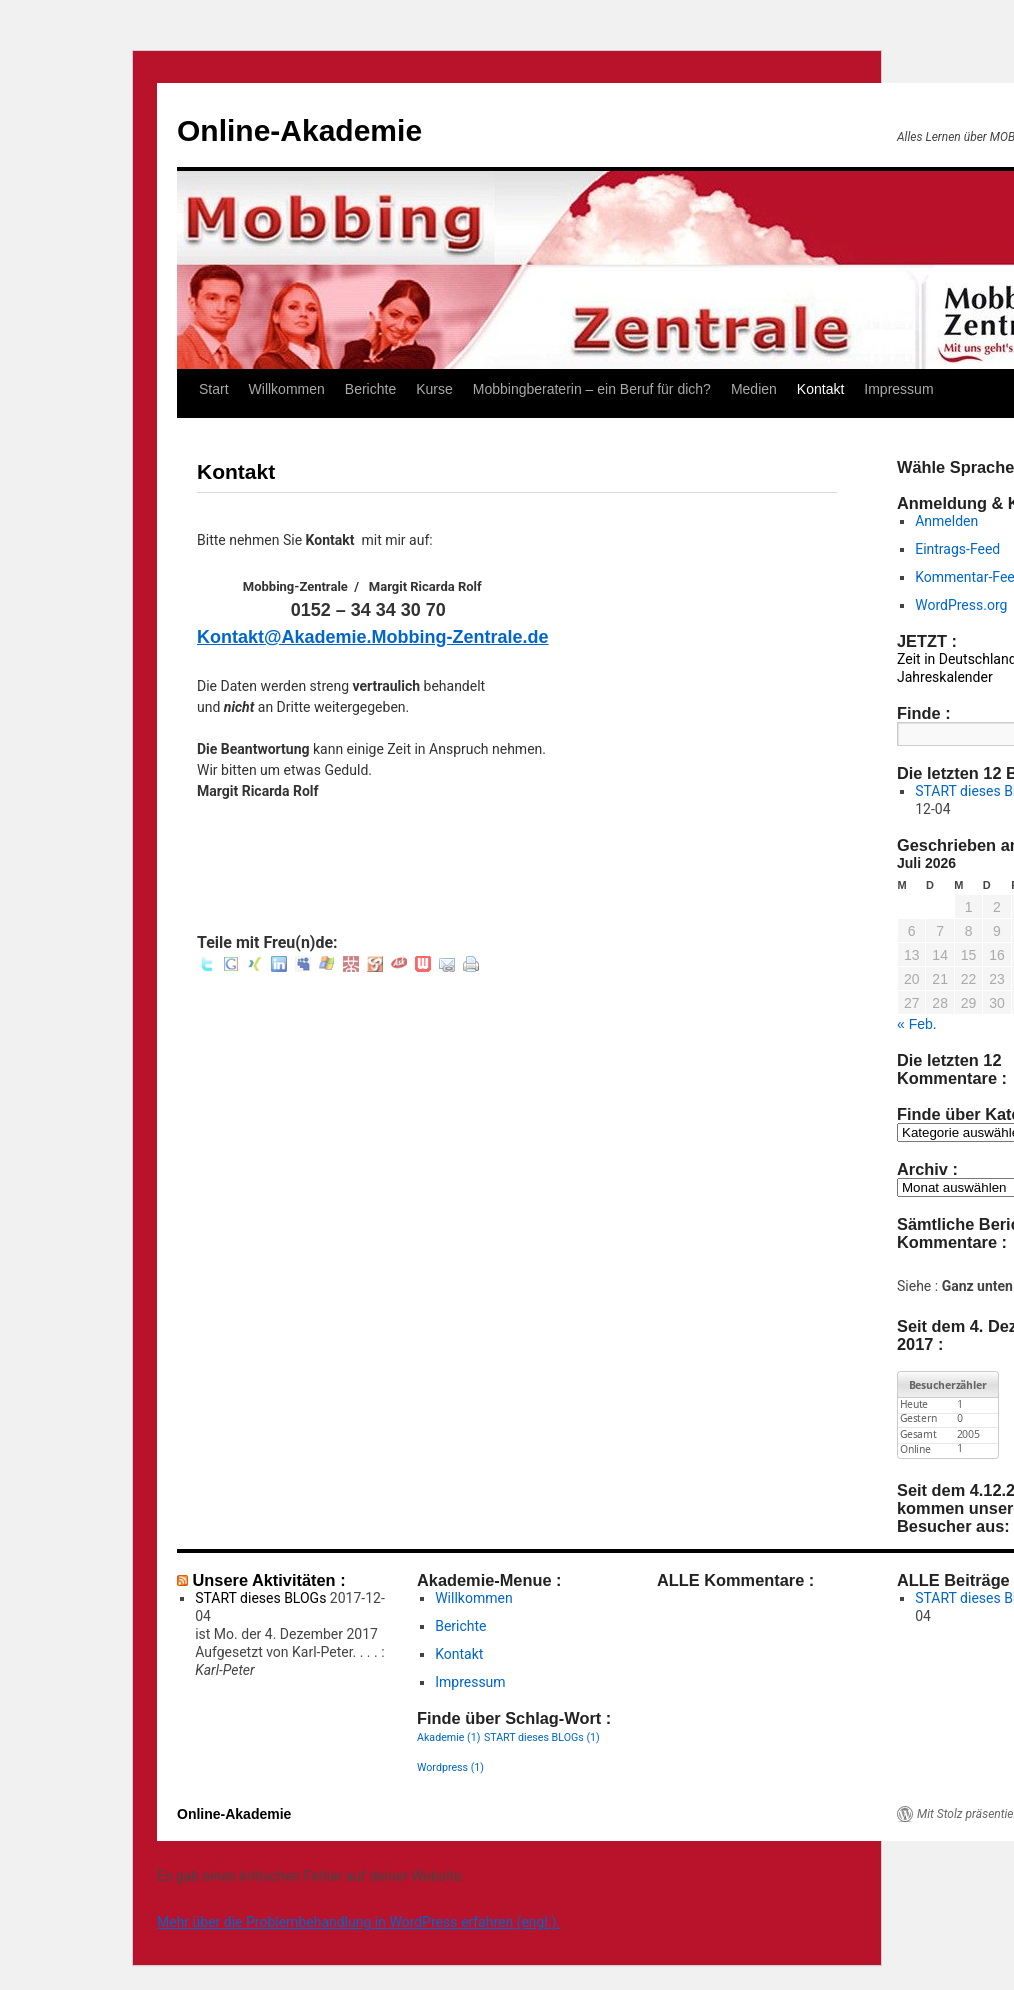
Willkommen (287, 389)
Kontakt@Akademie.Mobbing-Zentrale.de (373, 637)
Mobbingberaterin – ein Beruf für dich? (592, 389)
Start (214, 389)
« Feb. (917, 1024)
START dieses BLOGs (260, 1598)
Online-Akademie (299, 130)
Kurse (434, 389)
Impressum (898, 389)
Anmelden (946, 521)
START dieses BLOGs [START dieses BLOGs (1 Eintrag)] (542, 1737)
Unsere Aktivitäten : (269, 1580)
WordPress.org (961, 605)
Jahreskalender (945, 677)
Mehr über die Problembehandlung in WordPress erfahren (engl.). (358, 1922)
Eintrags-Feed (957, 549)
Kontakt (820, 389)
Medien (754, 389)
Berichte (370, 389)
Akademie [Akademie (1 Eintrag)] (448, 1737)
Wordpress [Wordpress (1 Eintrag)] (450, 1767)
